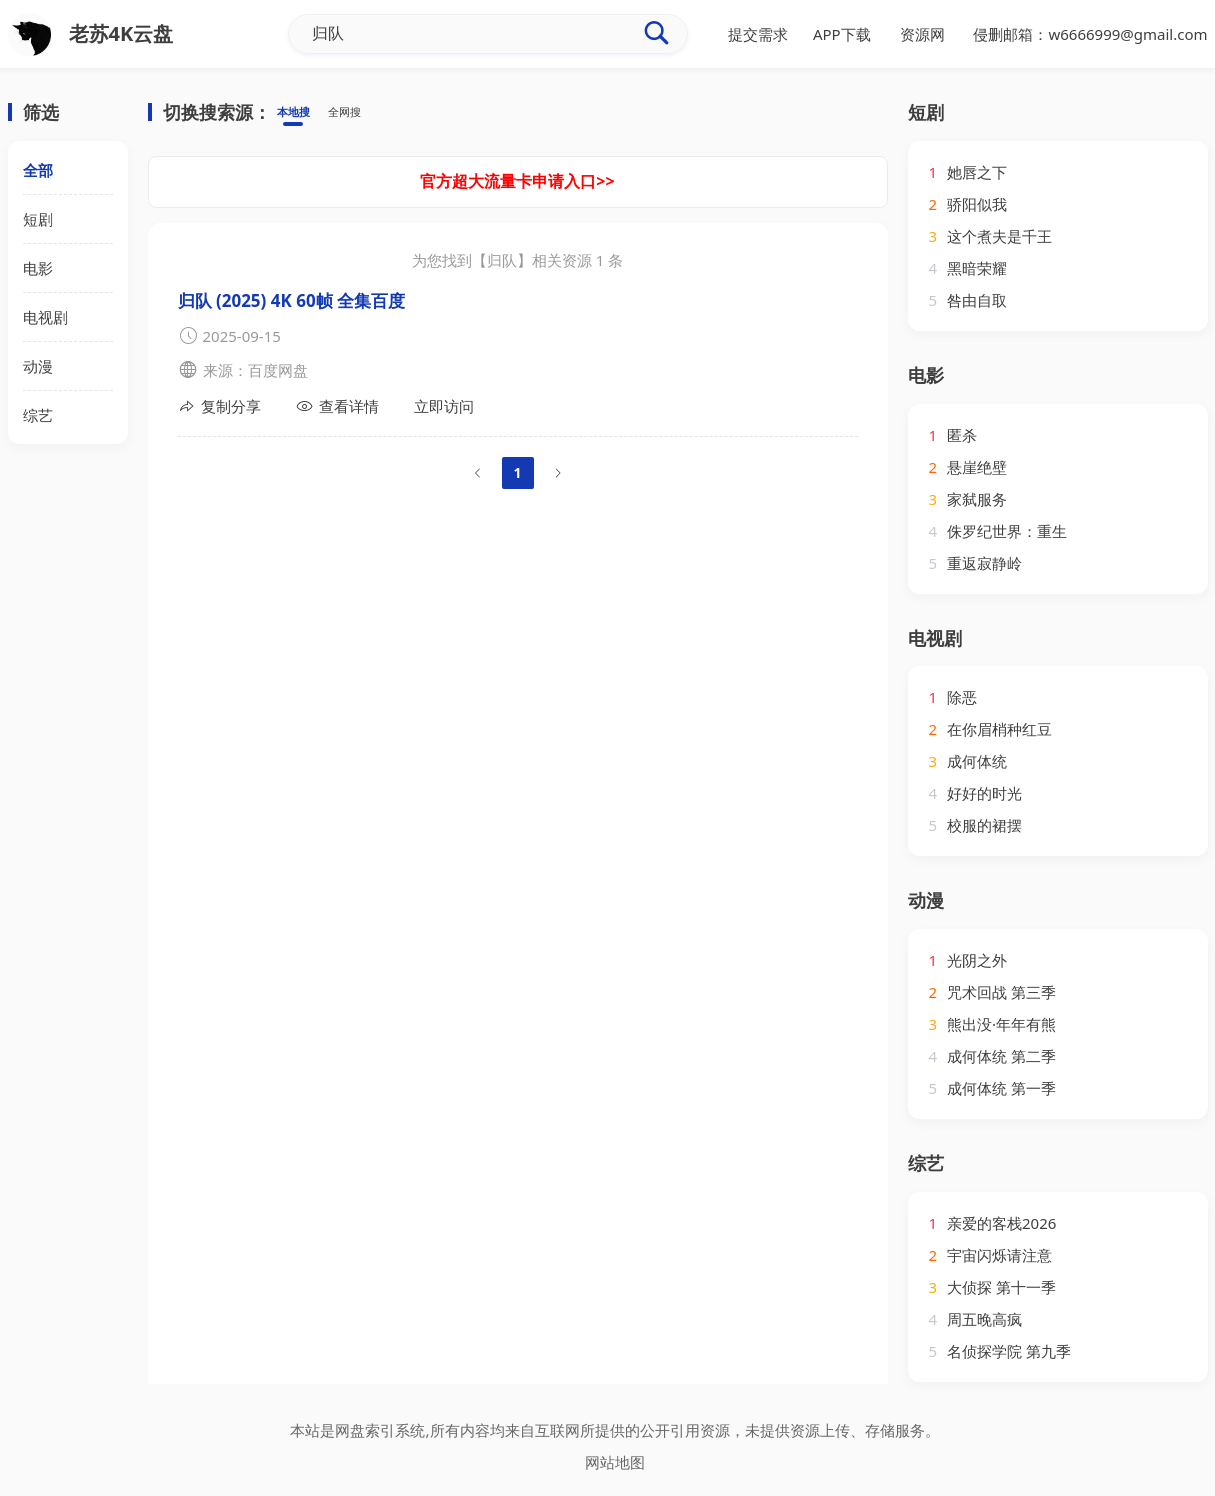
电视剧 (45, 317)
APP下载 (842, 34)
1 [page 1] (517, 472)
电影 (38, 268)
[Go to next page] (558, 473)
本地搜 (299, 113)
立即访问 (444, 406)
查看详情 (337, 406)
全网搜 (362, 113)
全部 (38, 170)
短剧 (38, 219)
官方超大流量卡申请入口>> (517, 181)
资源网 (922, 34)
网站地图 (615, 1462)
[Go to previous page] (478, 473)
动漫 (38, 366)
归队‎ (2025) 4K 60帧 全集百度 (292, 300)
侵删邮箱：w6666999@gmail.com (1090, 34)
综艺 (38, 415)
